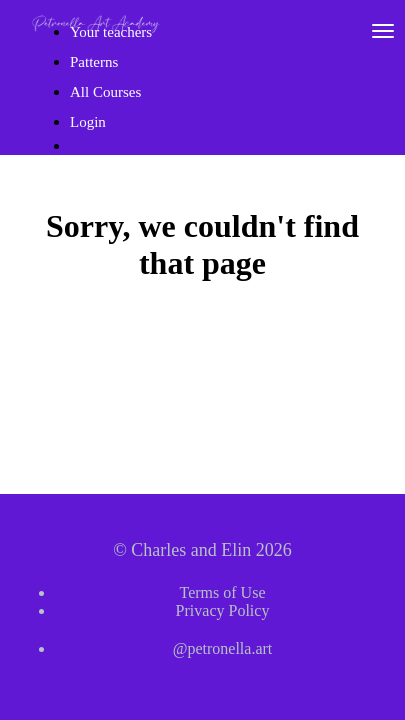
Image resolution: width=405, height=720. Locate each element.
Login (88, 122)
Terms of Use (223, 592)
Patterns (94, 62)
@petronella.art (223, 648)
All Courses (105, 92)
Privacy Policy (223, 610)
